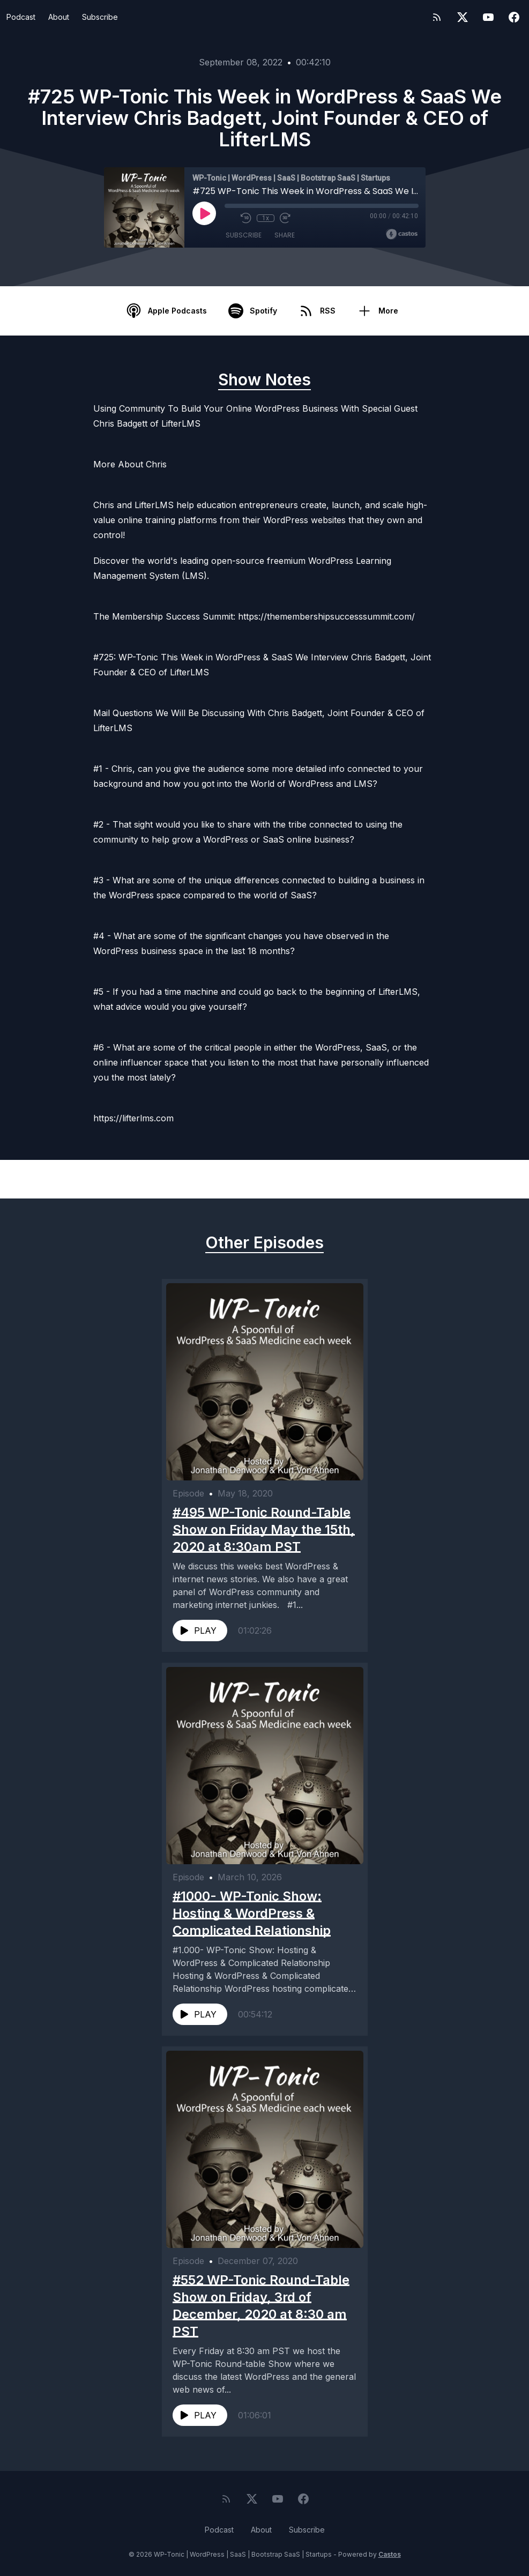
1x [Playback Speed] (265, 218)
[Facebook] (514, 17)
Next (475, 1179)
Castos (389, 2554)
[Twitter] (462, 17)
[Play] (204, 213)
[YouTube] (488, 17)
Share (284, 235)
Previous (62, 1179)
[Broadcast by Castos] (402, 234)
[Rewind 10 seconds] (246, 218)
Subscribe (100, 16)
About (58, 16)
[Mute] (230, 218)
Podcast (20, 16)
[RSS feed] (437, 17)
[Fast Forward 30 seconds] (284, 218)
